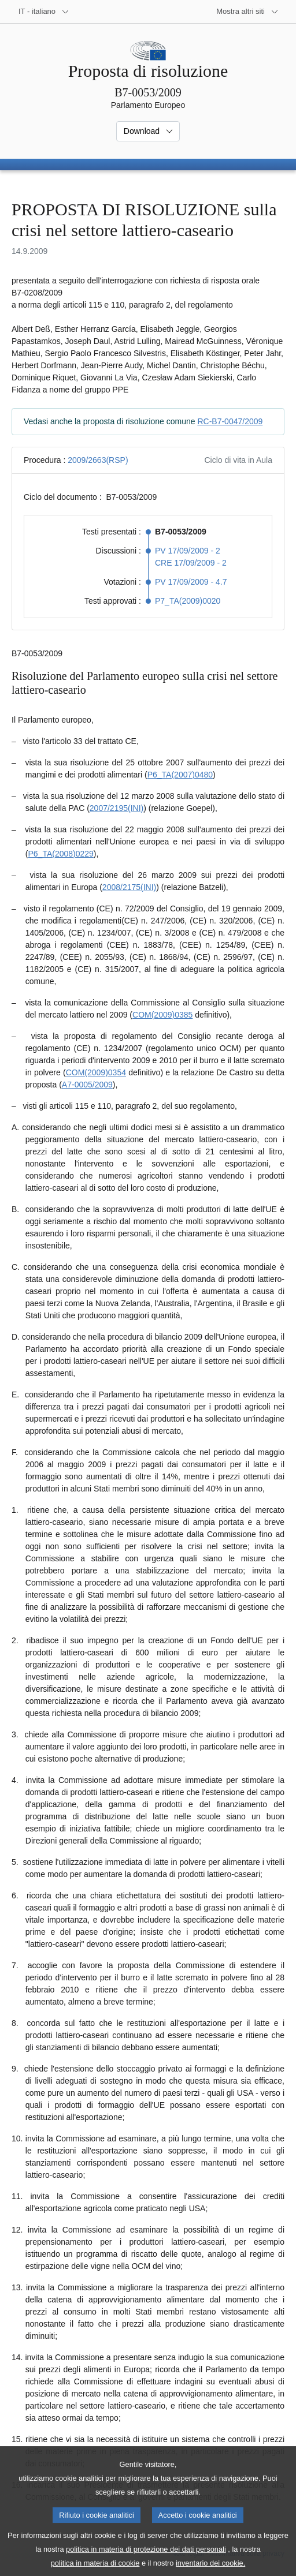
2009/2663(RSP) (98, 460)
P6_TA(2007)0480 (180, 774)
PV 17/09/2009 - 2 (187, 550)
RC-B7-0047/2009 (229, 421)
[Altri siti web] (247, 11)
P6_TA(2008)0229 (60, 853)
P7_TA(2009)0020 (187, 600)
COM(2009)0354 (96, 1072)
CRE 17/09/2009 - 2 (191, 562)
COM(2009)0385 (162, 1014)
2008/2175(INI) (129, 887)
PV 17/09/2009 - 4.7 (191, 581)
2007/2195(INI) (116, 808)
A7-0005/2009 (87, 1084)
